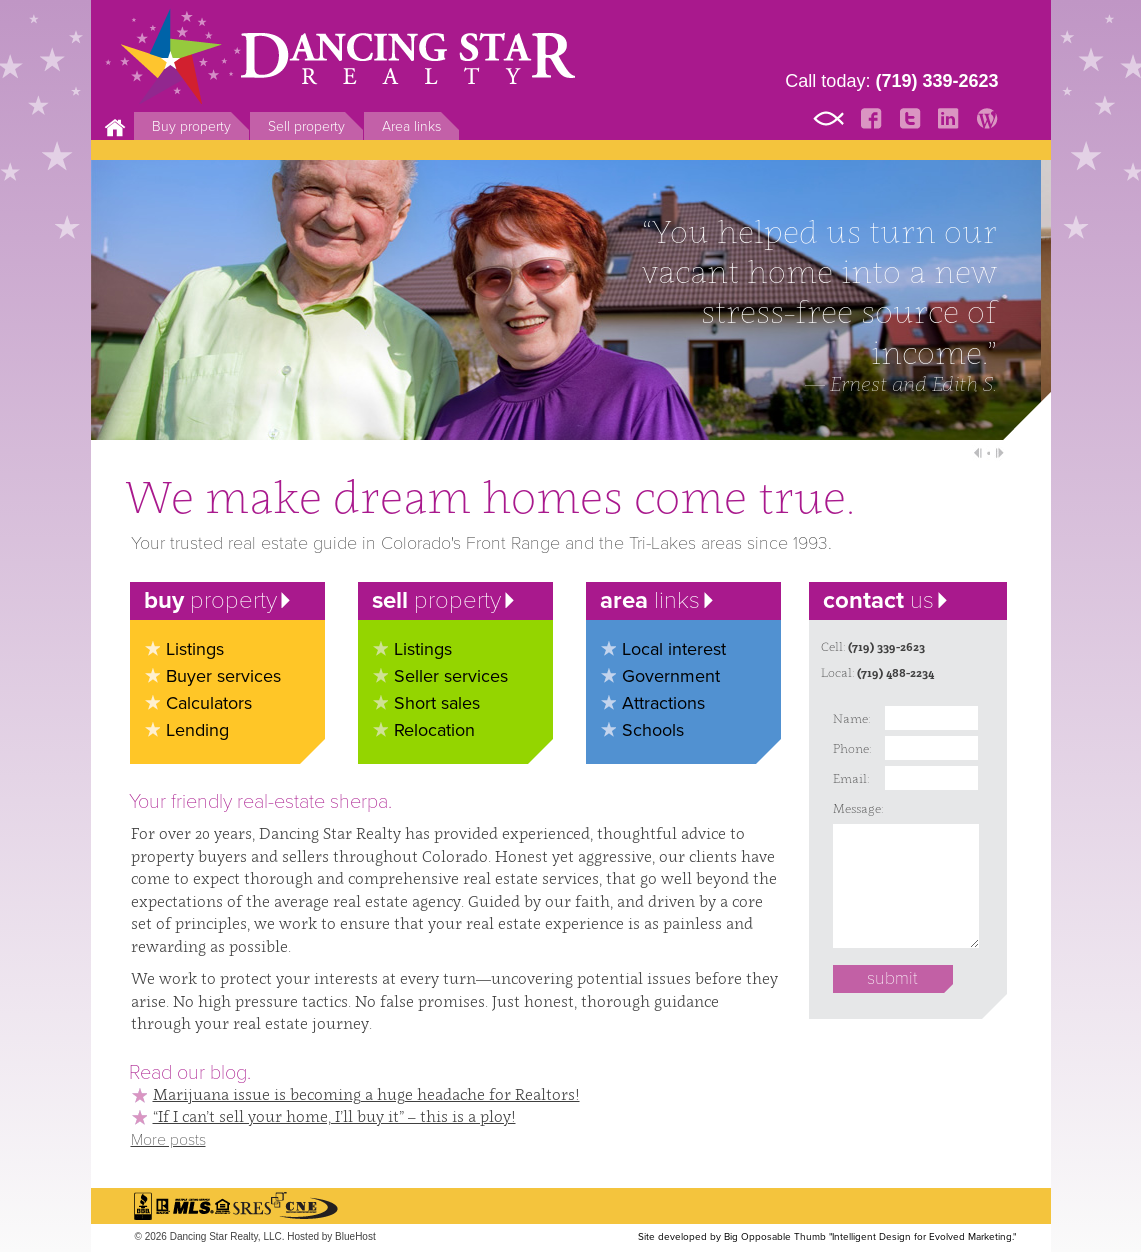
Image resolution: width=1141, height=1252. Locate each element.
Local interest (674, 649)
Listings (195, 649)
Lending (197, 730)
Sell (306, 126)
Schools (653, 730)
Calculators (209, 703)
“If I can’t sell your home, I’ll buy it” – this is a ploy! (334, 1116)
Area (411, 126)
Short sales (437, 703)
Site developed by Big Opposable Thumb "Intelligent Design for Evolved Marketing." (827, 1237)
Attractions (663, 703)
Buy (191, 126)
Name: (851, 718)
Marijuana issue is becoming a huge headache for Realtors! (366, 1094)
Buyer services (223, 676)
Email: (851, 778)
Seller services (451, 676)
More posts (168, 1140)
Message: (853, 808)
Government (671, 676)
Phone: (852, 748)
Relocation (434, 730)
